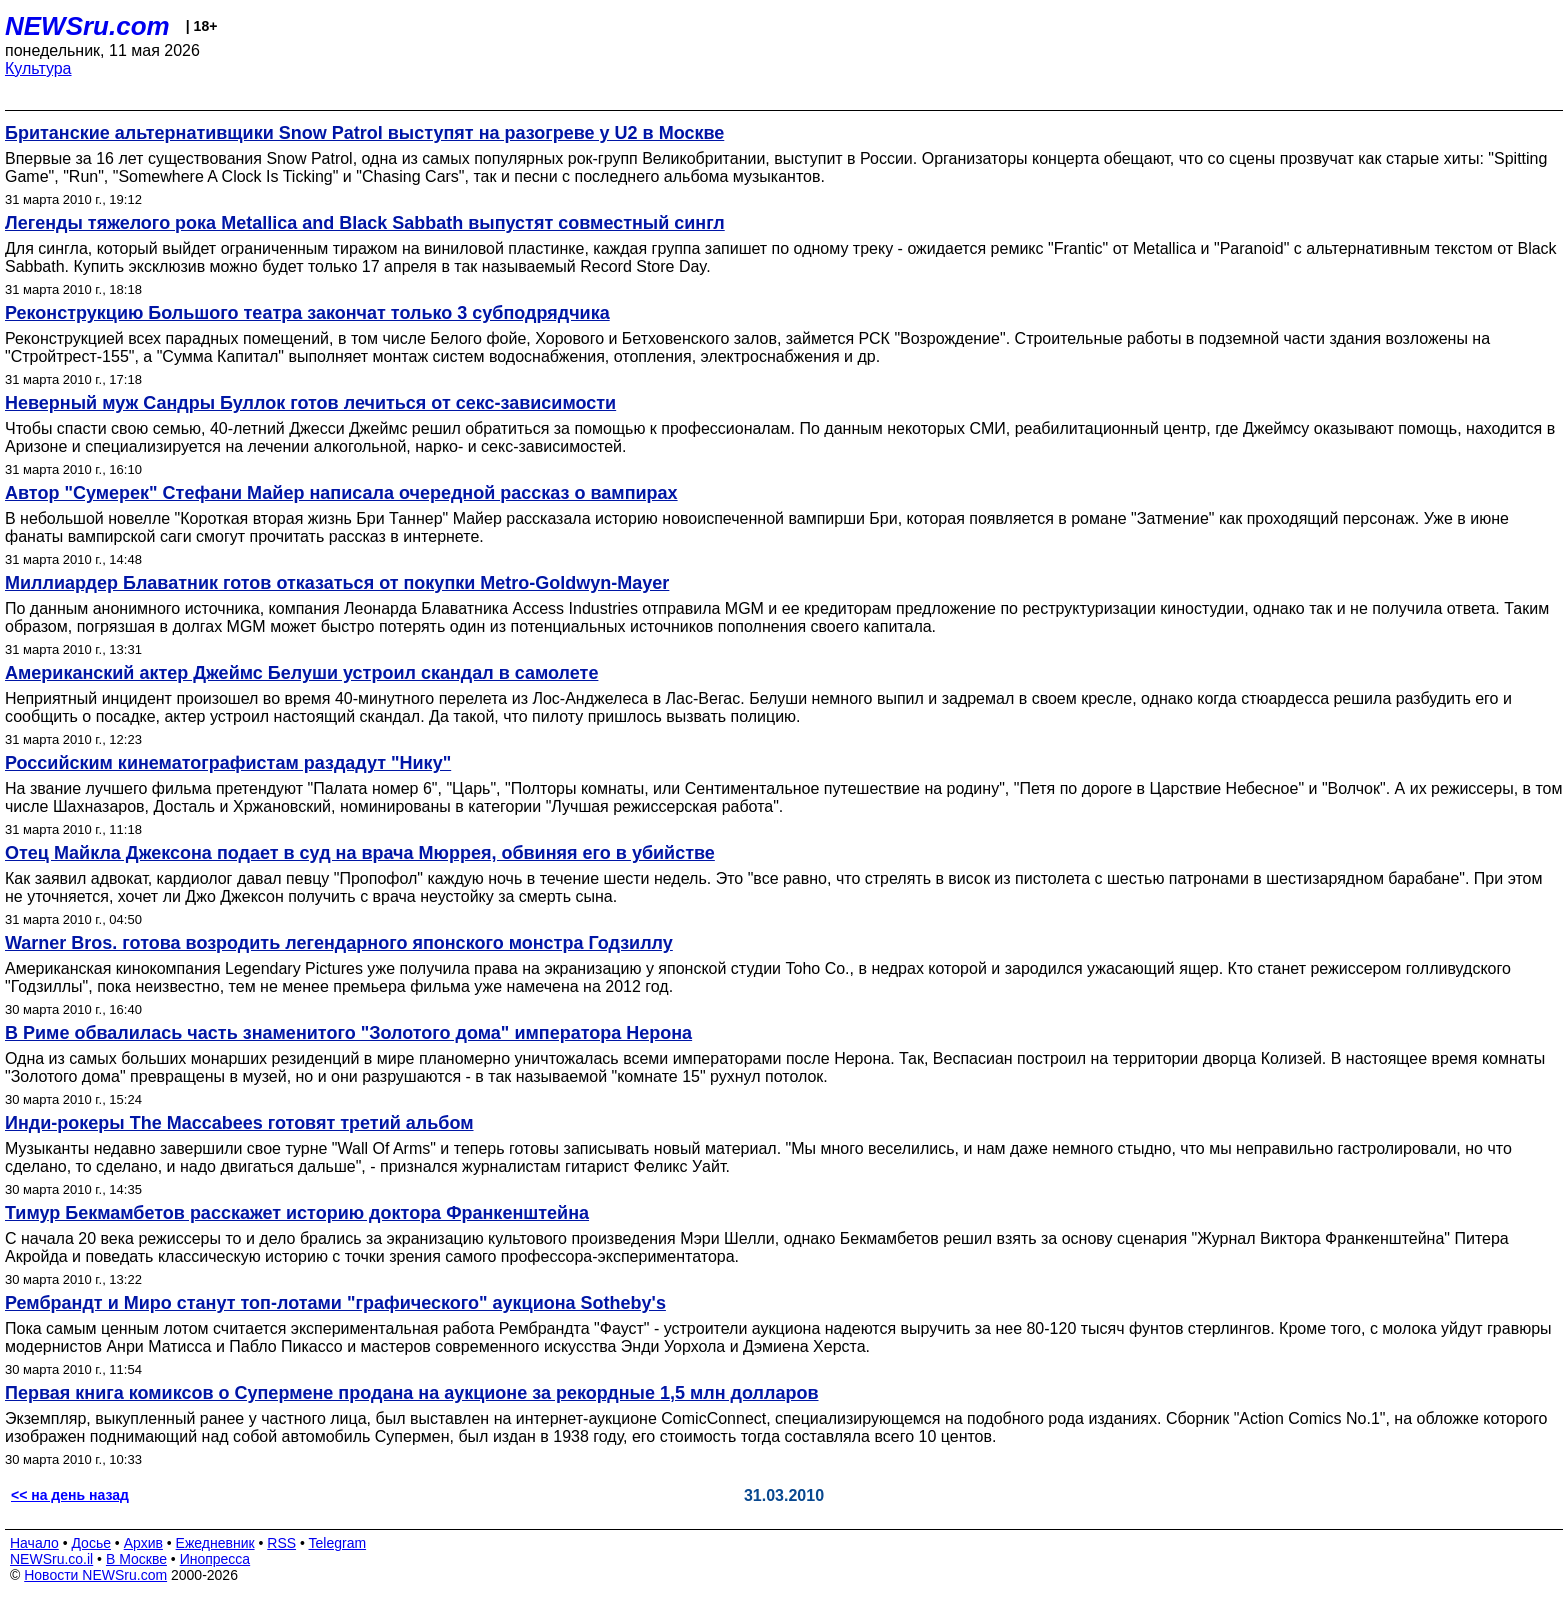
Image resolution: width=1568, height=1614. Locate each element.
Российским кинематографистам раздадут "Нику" (228, 763)
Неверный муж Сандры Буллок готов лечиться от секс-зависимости (310, 403)
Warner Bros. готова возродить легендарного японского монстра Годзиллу (339, 943)
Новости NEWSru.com (95, 1575)
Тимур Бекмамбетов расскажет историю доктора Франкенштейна (297, 1213)
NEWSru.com (87, 26)
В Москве (136, 1559)
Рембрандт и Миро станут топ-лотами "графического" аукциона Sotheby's (335, 1303)
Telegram (338, 1543)
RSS (281, 1543)
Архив (143, 1543)
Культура (38, 68)
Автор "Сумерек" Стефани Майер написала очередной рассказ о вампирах (341, 493)
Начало (34, 1543)
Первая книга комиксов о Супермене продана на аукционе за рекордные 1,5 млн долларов (412, 1393)
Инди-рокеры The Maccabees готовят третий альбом (239, 1123)
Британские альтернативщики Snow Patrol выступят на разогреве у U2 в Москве (364, 133)
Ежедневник (215, 1543)
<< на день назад (70, 1495)
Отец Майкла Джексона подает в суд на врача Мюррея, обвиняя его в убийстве (360, 853)
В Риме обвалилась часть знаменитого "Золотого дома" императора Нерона (348, 1033)
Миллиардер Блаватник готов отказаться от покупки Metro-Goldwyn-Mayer (337, 583)
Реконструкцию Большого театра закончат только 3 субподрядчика (307, 313)
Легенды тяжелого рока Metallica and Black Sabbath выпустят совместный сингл (365, 223)
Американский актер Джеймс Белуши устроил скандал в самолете (301, 673)
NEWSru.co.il (51, 1559)
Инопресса (215, 1559)
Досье (91, 1543)
